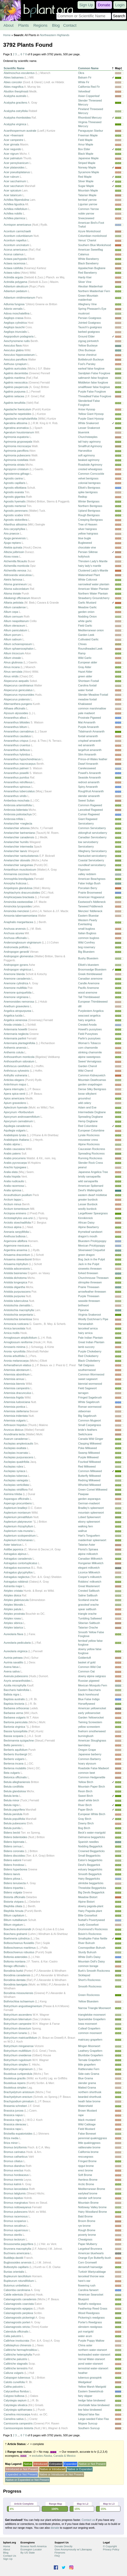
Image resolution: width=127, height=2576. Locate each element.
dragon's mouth (87, 1236)
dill (80, 1006)
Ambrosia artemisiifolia (19, 805)
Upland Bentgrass (89, 510)
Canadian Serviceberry (92, 837)
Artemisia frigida (17, 1397)
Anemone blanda (25, 974)
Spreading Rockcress (91, 1153)
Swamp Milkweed (89, 1452)
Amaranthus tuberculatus (28, 791)
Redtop (82, 496)
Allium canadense (16, 607)
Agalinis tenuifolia (21, 402)
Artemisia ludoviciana (20, 1402)
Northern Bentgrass (90, 506)
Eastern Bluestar (88, 915)
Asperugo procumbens (19, 1503)
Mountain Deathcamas (92, 1079)
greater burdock (88, 1199)
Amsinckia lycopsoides (22, 906)
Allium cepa (12, 611)
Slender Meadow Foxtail (93, 694)
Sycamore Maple (88, 172)
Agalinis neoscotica (27, 382)
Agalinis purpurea (22, 391)
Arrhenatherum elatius (40, 1365)
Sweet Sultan (86, 800)
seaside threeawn (89, 1300)
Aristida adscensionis (18, 1268)
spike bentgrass (88, 492)
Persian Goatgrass (89, 318)
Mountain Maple (88, 190)
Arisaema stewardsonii (22, 1259)
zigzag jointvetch (88, 341)
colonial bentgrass (89, 483)
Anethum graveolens (18, 1006)
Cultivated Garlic (88, 639)
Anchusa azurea (17, 933)
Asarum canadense (17, 1438)
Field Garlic (85, 625)
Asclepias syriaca (16, 1471)
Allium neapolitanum (20, 621)
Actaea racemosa (16, 263)
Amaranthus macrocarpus (24, 763)
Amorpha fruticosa (17, 883)
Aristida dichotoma (19, 1277)
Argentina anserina (22, 1250)
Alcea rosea (12, 556)
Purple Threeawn (88, 1296)
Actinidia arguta (34, 277)
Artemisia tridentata (19, 1415)
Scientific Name (14, 68)
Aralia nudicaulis (15, 1181)
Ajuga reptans (14, 542)
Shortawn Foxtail (88, 680)
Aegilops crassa (18, 318)
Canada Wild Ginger (90, 1438)
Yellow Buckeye (87, 345)
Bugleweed (85, 542)
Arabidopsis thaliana (23, 1139)
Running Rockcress (90, 1158)
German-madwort (89, 1503)
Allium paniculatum (17, 630)
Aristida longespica (19, 1282)
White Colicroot (87, 579)
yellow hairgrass (88, 533)
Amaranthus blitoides (23, 722)
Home (7, 35)
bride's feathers (87, 1429)
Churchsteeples (87, 436)
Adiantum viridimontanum (23, 297)
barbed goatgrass (89, 331)
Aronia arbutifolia (20, 1356)
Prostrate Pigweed (89, 717)
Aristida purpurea (18, 1296)
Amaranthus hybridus (18, 754)
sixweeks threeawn (90, 1268)
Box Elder (84, 149)
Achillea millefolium (17, 209)
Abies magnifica (22, 86)
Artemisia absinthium (18, 1374)
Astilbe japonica (32, 1549)
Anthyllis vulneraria (17, 1075)
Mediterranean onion (91, 630)
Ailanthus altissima (24, 524)
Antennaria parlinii (20, 1038)
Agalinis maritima (21, 377)
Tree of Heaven (87, 524)
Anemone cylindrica (21, 983)
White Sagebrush (89, 1402)
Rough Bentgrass (89, 515)
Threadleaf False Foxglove (94, 396)
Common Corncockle (91, 473)
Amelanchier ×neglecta (18, 823)
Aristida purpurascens (20, 1291)
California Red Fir (89, 86)
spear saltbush (87, 1609)
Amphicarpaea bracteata (26, 897)
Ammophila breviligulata (24, 878)
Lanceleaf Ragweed (90, 809)
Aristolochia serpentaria (20, 1314)
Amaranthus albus (16, 717)
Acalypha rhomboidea (20, 117)
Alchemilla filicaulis (19, 561)
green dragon (86, 1254)
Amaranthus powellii (23, 773)
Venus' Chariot (87, 240)
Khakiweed (85, 703)
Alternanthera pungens (22, 703)
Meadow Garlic (87, 607)
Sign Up (86, 5)
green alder (85, 676)
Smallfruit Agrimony (90, 446)
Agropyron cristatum (24, 469)
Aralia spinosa (14, 1190)
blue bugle (84, 538)
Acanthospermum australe (29, 130)
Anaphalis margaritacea (25, 922)
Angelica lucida (15, 1015)
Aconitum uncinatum (18, 245)
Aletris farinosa (14, 579)
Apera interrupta (22, 1089)
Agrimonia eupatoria (18, 436)
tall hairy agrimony (89, 441)
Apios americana (19, 1098)
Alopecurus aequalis (21, 680)
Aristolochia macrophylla (22, 1310)
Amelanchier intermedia (23, 846)
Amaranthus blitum (17, 726)
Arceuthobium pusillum (21, 1195)
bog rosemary (86, 947)
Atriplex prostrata (24, 1613)
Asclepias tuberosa (17, 1475)
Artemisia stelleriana (21, 1411)
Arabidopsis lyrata (31, 1135)
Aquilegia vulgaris (16, 1130)
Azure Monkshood (89, 231)
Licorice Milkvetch (89, 1572)
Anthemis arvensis (17, 1047)
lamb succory (86, 1346)
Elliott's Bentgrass (89, 487)
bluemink (83, 432)
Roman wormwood (89, 1406)
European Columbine (91, 1130)
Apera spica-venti (23, 1093)
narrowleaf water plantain (93, 584)
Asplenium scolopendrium (21, 1535)
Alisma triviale (16, 593)
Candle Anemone (89, 983)
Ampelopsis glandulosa (27, 888)
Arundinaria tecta (23, 1434)
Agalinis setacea (24, 396)
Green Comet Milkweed (92, 1489)
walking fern (85, 1526)
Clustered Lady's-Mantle (93, 570)
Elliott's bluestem (88, 964)
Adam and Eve (87, 1107)
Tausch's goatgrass (90, 327)
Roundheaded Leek (90, 648)
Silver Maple (85, 181)
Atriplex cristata (29, 1590)
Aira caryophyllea (16, 529)
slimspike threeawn (90, 1282)
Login (120, 5)
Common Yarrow (88, 209)
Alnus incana (19, 667)
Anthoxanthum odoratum (20, 1061)
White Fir (83, 82)
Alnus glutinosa (21, 662)
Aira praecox (13, 533)
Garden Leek (86, 634)
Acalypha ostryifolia (20, 111)
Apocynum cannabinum (20, 1121)
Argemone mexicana (18, 1245)
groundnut (84, 1098)
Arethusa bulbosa (16, 1236)
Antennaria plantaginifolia (29, 1043)
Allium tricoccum (17, 653)
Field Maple (85, 139)
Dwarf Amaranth (88, 763)
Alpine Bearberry (88, 1227)
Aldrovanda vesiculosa (19, 575)
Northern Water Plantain (93, 593)
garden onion (86, 611)
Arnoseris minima (29, 1346)
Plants (23, 25)
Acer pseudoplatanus (18, 172)
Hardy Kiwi (84, 277)
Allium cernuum (17, 616)
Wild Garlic (85, 657)
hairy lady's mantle (89, 565)
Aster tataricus (15, 1544)
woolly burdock (87, 1208)
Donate (104, 5)
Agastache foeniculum (27, 409)
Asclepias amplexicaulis (21, 1443)
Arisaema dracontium (24, 1254)
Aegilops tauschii (18, 327)
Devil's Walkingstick (90, 1190)
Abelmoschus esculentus (27, 73)
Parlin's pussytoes (89, 1038)
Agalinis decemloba (27, 373)
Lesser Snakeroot (89, 427)
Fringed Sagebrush (90, 1397)
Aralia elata (19, 1172)
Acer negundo (14, 149)
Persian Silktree (88, 552)
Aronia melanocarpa (25, 1360)
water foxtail (85, 690)
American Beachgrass (92, 878)
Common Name (88, 68)
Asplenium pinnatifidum (21, 1517)
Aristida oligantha (19, 1287)
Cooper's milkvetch (90, 1576)
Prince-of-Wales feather (92, 759)
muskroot (84, 313)
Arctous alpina (19, 1227)
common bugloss (88, 938)
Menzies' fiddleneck (90, 911)
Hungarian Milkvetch (90, 1563)
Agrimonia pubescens (21, 455)
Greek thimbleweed (90, 974)
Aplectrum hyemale (29, 1107)
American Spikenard (90, 1185)
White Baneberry (88, 258)
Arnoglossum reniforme (28, 1342)
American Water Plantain (93, 588)
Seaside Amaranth (89, 777)
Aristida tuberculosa (19, 1300)
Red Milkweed (87, 1466)
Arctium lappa (14, 1199)
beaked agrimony (89, 459)
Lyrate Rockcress (89, 1135)
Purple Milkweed (88, 1457)
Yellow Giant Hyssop (91, 413)
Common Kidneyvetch (92, 1075)
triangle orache (87, 1613)
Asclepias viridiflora (19, 1489)
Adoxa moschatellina (18, 313)
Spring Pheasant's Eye (92, 308)
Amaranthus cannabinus (25, 731)
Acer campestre (15, 139)
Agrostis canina (15, 478)
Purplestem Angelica (91, 1010)
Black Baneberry (88, 263)
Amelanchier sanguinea (26, 865)
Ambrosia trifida (15, 819)
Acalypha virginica (16, 124)
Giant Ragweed (87, 819)
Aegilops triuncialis (17, 331)
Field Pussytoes (88, 1033)
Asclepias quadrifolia (20, 1461)
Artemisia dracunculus (19, 1393)
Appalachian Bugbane (92, 268)
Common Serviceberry (92, 828)
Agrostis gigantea (18, 496)
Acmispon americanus (26, 224)
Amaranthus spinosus (19, 786)
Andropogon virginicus (19, 969)
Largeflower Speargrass (93, 1213)
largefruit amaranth (89, 750)
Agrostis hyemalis (37, 501)
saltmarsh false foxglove (93, 377)
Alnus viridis (19, 676)
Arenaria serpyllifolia (18, 1231)
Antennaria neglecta (21, 1033)
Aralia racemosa (15, 1185)
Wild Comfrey (86, 942)
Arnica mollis (16, 1333)
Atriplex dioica (15, 1595)
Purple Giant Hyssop (91, 418)
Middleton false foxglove (93, 382)
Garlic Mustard (87, 602)
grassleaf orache (88, 1604)
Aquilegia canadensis (18, 1126)
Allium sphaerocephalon (20, 648)
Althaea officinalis (16, 708)
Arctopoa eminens (24, 1213)
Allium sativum (14, 639)
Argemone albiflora (21, 1241)
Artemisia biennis (18, 1383)
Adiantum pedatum (17, 291)
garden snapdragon (90, 1084)
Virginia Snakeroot (89, 1314)
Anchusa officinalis (17, 938)
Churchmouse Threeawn (93, 1277)
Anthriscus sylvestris (23, 1070)
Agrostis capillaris (16, 483)
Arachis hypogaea (16, 1167)
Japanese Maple (88, 158)
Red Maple (85, 176)
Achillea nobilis (14, 213)
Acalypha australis (17, 96)
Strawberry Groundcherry (94, 598)
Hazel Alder (85, 671)
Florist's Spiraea (88, 1549)
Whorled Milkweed (89, 1484)
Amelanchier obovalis (26, 860)
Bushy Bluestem (88, 958)
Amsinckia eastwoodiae (25, 901)
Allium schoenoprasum (19, 644)
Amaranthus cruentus (18, 745)
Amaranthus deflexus (18, 750)
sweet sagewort (87, 1379)
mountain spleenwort (91, 1512)
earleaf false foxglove (91, 368)
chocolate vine (87, 547)
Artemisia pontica (16, 1406)
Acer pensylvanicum (18, 162)
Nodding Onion (87, 616)
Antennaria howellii (20, 1029)
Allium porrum (14, 634)
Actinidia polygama (31, 281)
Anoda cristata (20, 1024)
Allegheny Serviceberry (92, 851)
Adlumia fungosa (30, 304)
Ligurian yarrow (87, 204)
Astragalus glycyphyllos (20, 1572)
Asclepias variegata (17, 1480)
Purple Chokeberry (89, 1351)
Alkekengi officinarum (22, 598)
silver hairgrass (87, 529)
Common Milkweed (90, 1471)
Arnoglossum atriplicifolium (28, 1337)
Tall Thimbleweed (89, 997)
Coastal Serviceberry (91, 860)
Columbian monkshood (92, 235)
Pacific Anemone (88, 987)
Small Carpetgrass (89, 1425)
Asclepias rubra (15, 1466)
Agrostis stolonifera (17, 519)
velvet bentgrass (88, 478)
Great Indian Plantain (91, 1342)
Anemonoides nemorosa (25, 1001)
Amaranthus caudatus (19, 736)
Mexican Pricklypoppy (91, 1245)
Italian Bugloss (87, 933)
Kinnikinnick (85, 1218)
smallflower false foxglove (94, 387)
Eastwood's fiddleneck (92, 901)
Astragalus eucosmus (23, 1567)
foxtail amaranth (88, 736)
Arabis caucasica (18, 1149)
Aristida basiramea (27, 1273)
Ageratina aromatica (23, 427)
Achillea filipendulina (20, 199)
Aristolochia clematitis (19, 1305)
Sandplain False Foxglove (94, 373)
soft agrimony (86, 455)
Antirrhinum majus (16, 1084)
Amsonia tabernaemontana (25, 915)
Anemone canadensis (19, 978)
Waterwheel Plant (89, 575)
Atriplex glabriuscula (24, 1600)
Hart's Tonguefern (89, 1535)
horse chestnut (87, 354)
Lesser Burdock (87, 1204)
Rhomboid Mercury (90, 117)
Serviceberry (86, 823)
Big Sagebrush (87, 1415)
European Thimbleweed (93, 1001)
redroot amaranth (89, 782)
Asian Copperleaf (89, 96)
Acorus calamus (15, 254)
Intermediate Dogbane (92, 1112)
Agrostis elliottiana (20, 487)
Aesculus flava (16, 345)
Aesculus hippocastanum (21, 354)
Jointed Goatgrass (89, 322)
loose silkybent (87, 1093)
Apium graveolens (16, 1102)
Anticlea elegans (23, 1079)
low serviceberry (88, 842)
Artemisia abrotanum (18, 1369)
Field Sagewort (87, 1388)
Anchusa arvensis (23, 928)
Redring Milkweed (89, 1480)
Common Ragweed (90, 805)
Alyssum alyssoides (20, 713)
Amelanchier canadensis (26, 837)
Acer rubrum (13, 176)
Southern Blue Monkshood (94, 245)
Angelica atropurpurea (19, 1010)
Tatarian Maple (87, 195)
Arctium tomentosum (19, 1208)
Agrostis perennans (25, 510)
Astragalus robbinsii (26, 1581)
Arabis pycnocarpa (22, 1162)
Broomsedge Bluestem (92, 969)
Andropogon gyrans (19, 964)
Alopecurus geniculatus (20, 690)
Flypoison (84, 869)
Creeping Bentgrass (90, 519)
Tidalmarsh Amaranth (91, 731)
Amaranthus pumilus (19, 777)
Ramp (82, 653)
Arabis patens (15, 1153)
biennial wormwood (90, 1383)
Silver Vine (84, 281)
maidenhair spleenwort (92, 1540)
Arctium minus (17, 1204)
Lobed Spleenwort (89, 1517)
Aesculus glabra (17, 350)
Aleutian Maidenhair (90, 286)
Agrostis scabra (17, 515)
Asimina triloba (19, 1494)
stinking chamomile (90, 1052)
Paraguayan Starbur (90, 130)
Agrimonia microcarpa (21, 446)
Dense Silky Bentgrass (92, 1089)
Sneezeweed (86, 218)
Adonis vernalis (15, 308)
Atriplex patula (14, 1609)
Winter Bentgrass (89, 501)
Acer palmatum (18, 158)
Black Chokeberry (89, 1360)
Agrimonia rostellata (20, 459)
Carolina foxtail (87, 685)
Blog (56, 25)
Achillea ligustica (16, 204)
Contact (70, 25)
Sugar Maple (86, 186)
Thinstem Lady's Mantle (92, 561)
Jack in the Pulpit (88, 1264)
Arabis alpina (13, 1144)
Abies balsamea (19, 77)
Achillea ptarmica (16, 218)
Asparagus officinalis (18, 1498)
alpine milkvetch (88, 1553)
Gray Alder (84, 667)
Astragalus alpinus (17, 1553)
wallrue (82, 1530)
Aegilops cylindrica (18, 322)
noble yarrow (86, 213)
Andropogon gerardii (21, 951)
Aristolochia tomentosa (21, 1319)
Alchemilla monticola (20, 565)
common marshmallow (92, 708)
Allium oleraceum (16, 625)
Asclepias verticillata (18, 1484)
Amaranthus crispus (33, 740)
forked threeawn (88, 1273)
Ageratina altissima (31, 423)
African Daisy (86, 1222)
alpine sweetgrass (89, 1056)
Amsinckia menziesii (36, 911)
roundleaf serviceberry (92, 865)
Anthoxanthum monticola (32, 1056)
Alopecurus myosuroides (23, 694)
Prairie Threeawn (88, 1287)
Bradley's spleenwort (91, 1507)
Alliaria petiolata (31, 602)
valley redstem (87, 874)
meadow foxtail (87, 699)
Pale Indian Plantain (90, 1337)
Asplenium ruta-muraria (20, 1530)
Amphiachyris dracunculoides (29, 892)
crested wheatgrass (90, 469)
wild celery (84, 1102)
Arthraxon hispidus (26, 1425)
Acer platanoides (16, 167)
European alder (87, 662)
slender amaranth (89, 796)
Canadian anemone (90, 978)
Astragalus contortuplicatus (22, 1563)
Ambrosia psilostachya (20, 814)
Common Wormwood (91, 1374)
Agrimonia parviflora (19, 450)
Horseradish (85, 1323)
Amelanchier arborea (28, 828)
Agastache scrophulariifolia (30, 418)
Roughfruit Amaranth (91, 791)
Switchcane (85, 1434)
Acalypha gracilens (20, 102)
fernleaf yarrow (87, 199)
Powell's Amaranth (89, 773)
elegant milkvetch (89, 1567)
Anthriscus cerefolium (24, 1066)
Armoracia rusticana (35, 1323)
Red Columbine (87, 1126)
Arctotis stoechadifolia (25, 1222)
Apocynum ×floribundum (19, 1112)
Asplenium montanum (21, 1512)
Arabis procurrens (30, 1158)
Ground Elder (86, 336)
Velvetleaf (84, 91)
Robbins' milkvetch (89, 1581)
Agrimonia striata (19, 464)
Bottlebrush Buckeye (91, 359)
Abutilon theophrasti (20, 91)
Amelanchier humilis (22, 842)
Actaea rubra (20, 272)
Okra (81, 73)
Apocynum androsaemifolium (23, 1116)
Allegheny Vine (87, 304)
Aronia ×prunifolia (26, 1351)
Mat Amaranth (87, 722)
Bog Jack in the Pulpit (91, 1259)
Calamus (83, 254)
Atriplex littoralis (15, 1604)
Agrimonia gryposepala (22, 441)
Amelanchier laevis (21, 851)
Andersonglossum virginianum (31, 942)
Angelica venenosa (28, 1020)
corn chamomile (88, 1047)
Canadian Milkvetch (90, 1558)
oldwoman (84, 1411)
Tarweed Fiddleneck (90, 906)
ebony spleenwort (89, 1521)
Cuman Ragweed (89, 814)
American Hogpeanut (91, 897)
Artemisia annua (15, 1379)
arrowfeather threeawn (92, 1291)
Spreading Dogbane (90, 1116)
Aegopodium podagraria (20, 336)
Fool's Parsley (87, 364)
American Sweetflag (90, 249)
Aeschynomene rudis (21, 341)
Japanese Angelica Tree (93, 1172)
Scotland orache (88, 1600)
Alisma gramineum (18, 584)
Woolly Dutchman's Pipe (93, 1319)
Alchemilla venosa (18, 570)
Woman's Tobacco (89, 1043)
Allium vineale (14, 657)
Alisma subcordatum (19, 588)
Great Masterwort (89, 1586)
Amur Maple (85, 144)
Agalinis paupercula (26, 387)
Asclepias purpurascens (20, 1457)
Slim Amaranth (87, 754)
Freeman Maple (88, 135)
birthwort (83, 1305)
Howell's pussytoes (90, 1029)
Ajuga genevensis (16, 538)
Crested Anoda (87, 1024)
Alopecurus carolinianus (23, 685)
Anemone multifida (18, 987)
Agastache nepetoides (25, 413)
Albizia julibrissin (19, 552)
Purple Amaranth (88, 726)
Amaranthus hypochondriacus (24, 759)
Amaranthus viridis (17, 796)
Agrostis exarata (17, 492)
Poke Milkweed (87, 1448)
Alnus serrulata (21, 671)
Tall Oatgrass (86, 1365)
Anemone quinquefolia (19, 992)
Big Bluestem (86, 951)
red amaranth (86, 745)
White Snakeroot (88, 423)
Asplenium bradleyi (23, 1507)
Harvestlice (85, 450)
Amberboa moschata (22, 800)
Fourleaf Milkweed (89, 1461)
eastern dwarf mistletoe (92, 1195)
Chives (82, 644)
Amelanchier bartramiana (31, 832)
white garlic (85, 621)
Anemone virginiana (17, 997)
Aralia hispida (16, 1176)
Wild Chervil (85, 1070)
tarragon (83, 1393)
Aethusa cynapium (17, 364)
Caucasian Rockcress (91, 1149)
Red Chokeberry (88, 1356)
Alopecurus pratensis (18, 699)
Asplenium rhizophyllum (20, 1526)
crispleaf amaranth (89, 740)
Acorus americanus (22, 249)
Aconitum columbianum (21, 235)
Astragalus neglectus (32, 1576)
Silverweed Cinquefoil (91, 1250)
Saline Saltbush (87, 1595)
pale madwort (86, 713)
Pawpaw (83, 1494)
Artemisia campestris (18, 1388)
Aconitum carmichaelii (17, 231)
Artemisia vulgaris (16, 1420)
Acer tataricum (14, 195)
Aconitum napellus (17, 240)
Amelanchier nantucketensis (29, 855)
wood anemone (87, 992)
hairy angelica (86, 1020)
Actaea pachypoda (19, 258)
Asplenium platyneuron (25, 1521)
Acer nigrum (17, 153)
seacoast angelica (89, 1015)
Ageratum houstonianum (22, 432)
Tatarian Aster (86, 1544)
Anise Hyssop (86, 409)
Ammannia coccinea (20, 874)
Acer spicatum (16, 190)
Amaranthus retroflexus (20, 782)
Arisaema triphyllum (23, 1264)
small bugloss (86, 928)
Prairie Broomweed (90, 892)
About (8, 25)
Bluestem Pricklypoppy (92, 1241)
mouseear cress (88, 1139)
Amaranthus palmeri (23, 768)
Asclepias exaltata (16, 1448)
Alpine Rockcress (89, 1144)
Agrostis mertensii (18, 506)
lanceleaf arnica (88, 1328)
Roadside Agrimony (90, 464)
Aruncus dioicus (24, 1429)
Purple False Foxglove (92, 391)
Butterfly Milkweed (89, 1475)
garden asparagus (89, 1498)
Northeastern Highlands (54, 35)
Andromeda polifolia (17, 947)
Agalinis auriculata (27, 368)
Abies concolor (34, 82)
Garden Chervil (87, 1066)
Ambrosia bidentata (20, 809)
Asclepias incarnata (17, 1452)
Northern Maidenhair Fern (94, 291)
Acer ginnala (16, 144)
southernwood (87, 1369)
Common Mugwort (89, 1420)
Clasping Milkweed (89, 1443)
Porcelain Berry (87, 888)
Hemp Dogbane (88, 1121)
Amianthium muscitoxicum (30, 869)
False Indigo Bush (89, 883)
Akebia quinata (23, 547)
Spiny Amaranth (88, 786)
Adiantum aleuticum (24, 286)
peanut (82, 1167)
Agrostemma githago (18, 473)
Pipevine (83, 1310)
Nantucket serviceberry (92, 855)
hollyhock (84, 556)
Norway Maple (87, 167)
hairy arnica (85, 1333)
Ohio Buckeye (87, 350)
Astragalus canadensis (19, 1558)
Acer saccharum (19, 186)
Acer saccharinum (16, 181)
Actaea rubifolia (25, 268)
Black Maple (85, 153)
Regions (40, 25)
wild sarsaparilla (88, 1181)
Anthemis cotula (15, 1052)
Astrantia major (15, 1586)
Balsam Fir (84, 77)
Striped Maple (86, 162)
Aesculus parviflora (20, 359)
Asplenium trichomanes (20, 1540)
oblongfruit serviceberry (92, 832)
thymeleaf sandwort (90, 1231)
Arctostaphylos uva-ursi (26, 1218)
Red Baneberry (87, 272)
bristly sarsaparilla (89, 1176)
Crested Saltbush (89, 1590)
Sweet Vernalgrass (89, 1061)
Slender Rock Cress (90, 1162)
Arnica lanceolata (18, 1328)
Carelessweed (87, 768)
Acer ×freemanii (13, 135)
